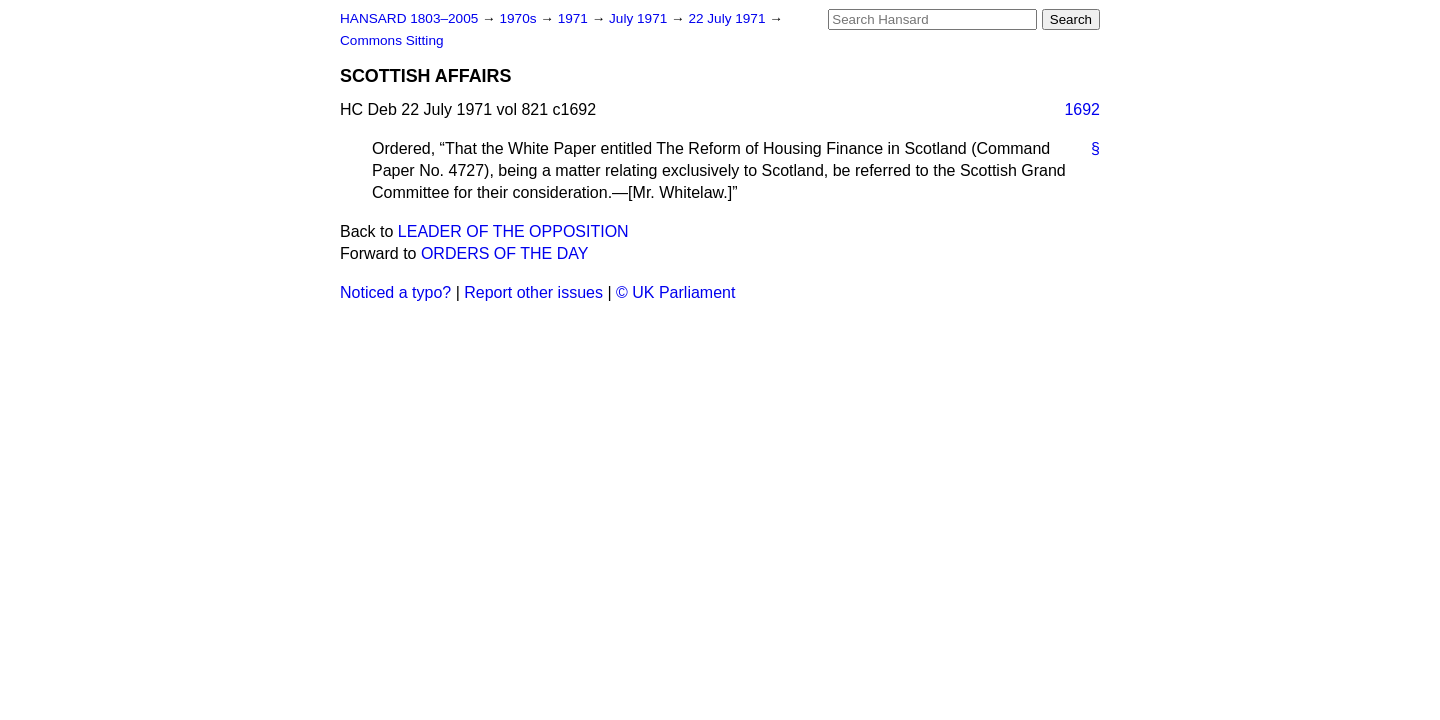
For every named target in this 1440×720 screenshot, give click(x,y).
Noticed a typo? (395, 292)
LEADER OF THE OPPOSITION (513, 231)
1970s (519, 18)
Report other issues (533, 292)
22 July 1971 (728, 18)
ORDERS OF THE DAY (504, 253)
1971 (575, 18)
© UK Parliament (675, 292)
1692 (1082, 109)
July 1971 (640, 18)
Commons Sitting (392, 40)
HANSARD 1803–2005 (409, 18)
